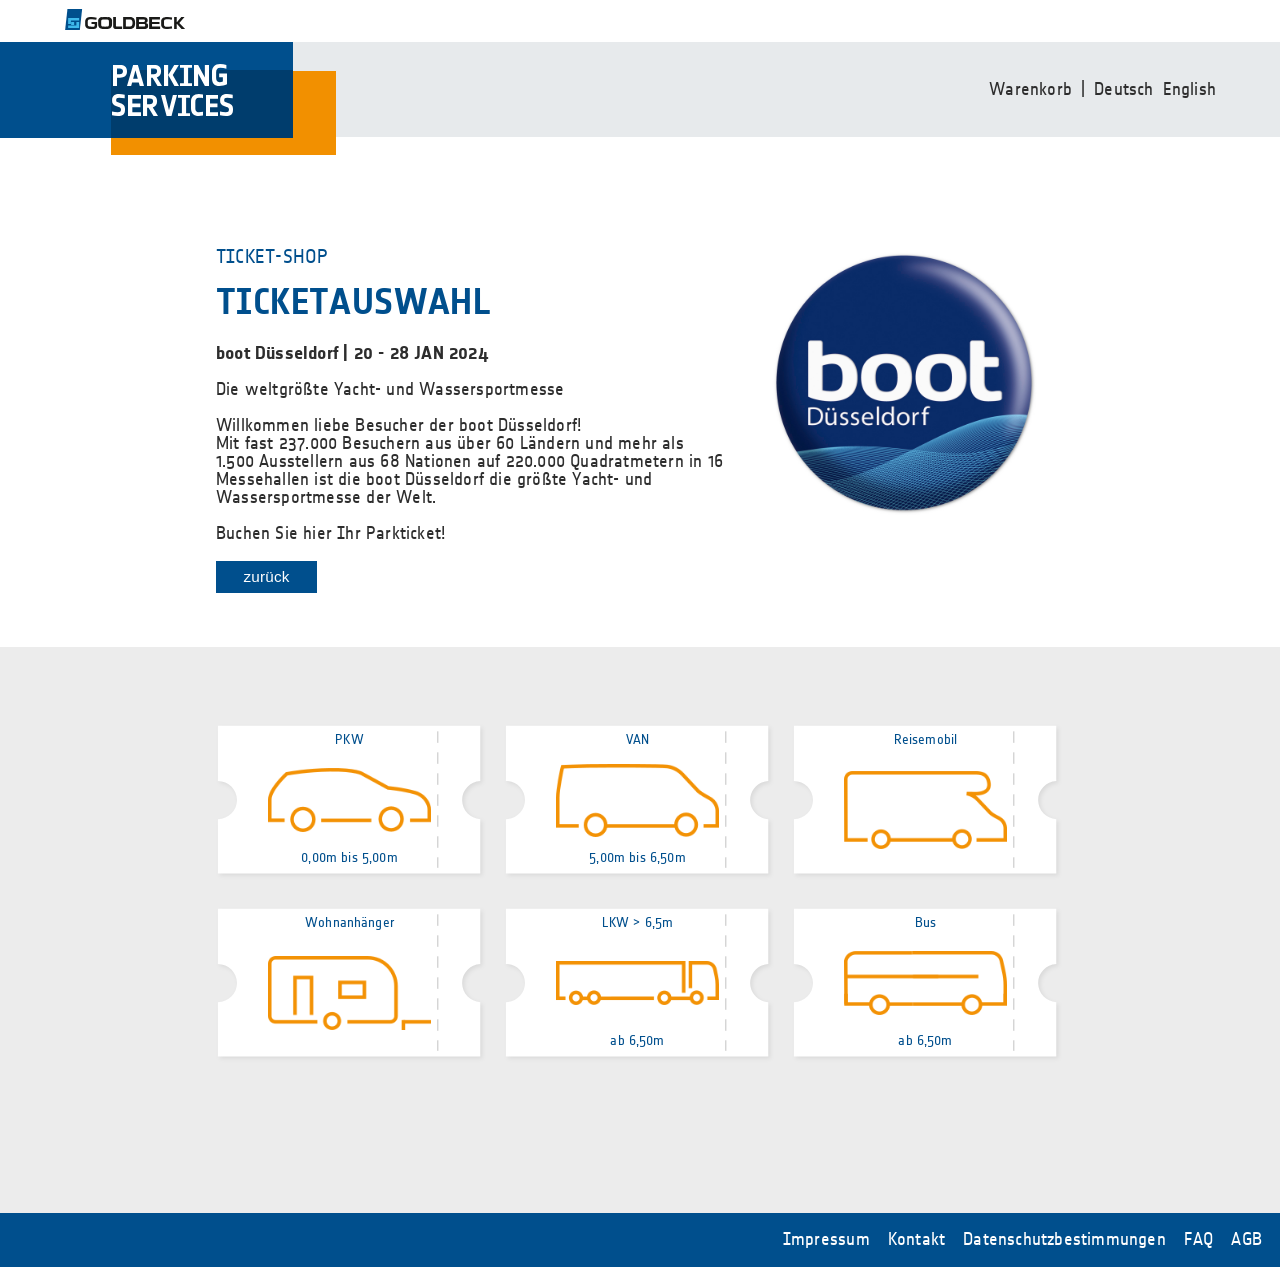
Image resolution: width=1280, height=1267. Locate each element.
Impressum (826, 1240)
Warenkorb (1030, 90)
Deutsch (1123, 90)
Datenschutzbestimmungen (1064, 1240)
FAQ (1199, 1240)
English (1189, 90)
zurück (266, 576)
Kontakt (916, 1240)
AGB (1246, 1240)
